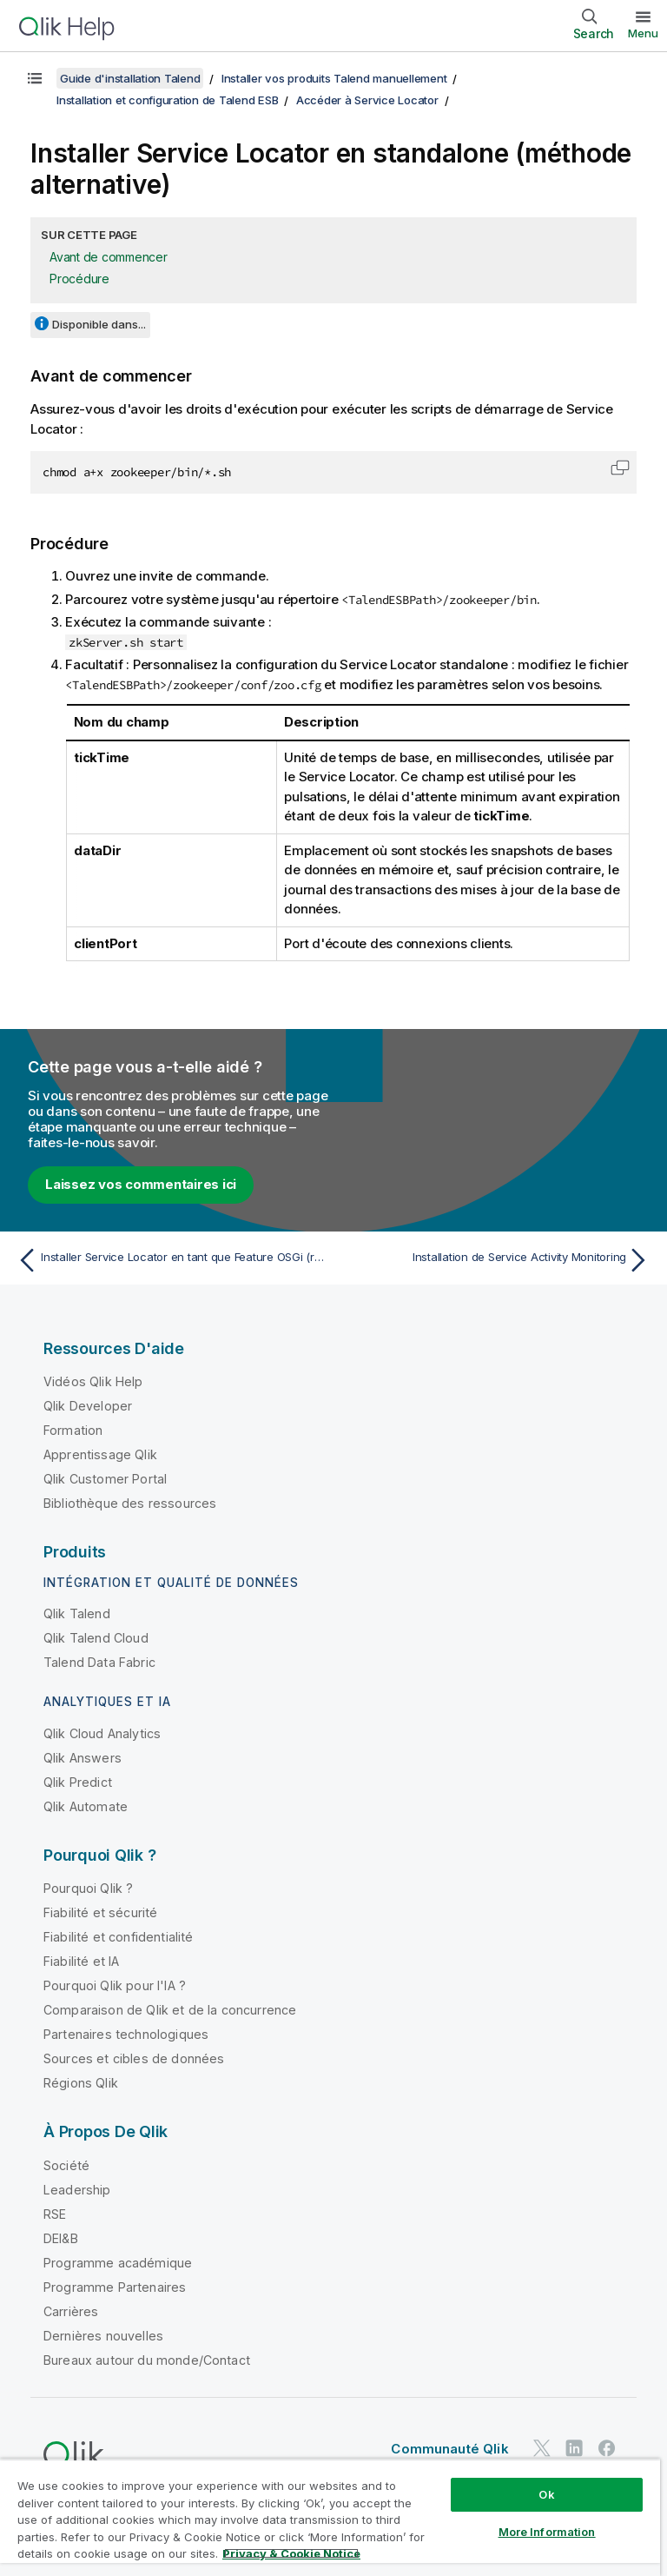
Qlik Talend (76, 1613)
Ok (546, 2494)
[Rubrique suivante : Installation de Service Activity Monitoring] (497, 1260)
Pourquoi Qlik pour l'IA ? (114, 1985)
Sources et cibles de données (133, 2058)
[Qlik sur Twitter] (542, 2447)
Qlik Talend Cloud (96, 1637)
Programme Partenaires (114, 2287)
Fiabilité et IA (81, 1961)
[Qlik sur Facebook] (607, 2447)
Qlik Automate (85, 1806)
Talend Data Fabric (99, 1662)
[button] (620, 468)
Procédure (79, 278)
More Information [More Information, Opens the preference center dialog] (547, 2532)
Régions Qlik (80, 2082)
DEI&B (60, 2238)
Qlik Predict (77, 1782)
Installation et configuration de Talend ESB (167, 100)
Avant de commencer (109, 256)
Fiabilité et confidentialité (118, 1936)
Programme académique (117, 2262)
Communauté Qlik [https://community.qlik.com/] (449, 2448)
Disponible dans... (99, 324)
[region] (330, 2517)
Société (66, 2165)
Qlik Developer (87, 1405)
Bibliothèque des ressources (129, 1503)
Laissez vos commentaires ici (140, 1184)
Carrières (70, 2311)
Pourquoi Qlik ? (88, 1888)
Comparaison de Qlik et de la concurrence (169, 2009)
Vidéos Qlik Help (93, 1381)
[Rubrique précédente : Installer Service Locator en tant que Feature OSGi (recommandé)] (170, 1260)
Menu (643, 33)
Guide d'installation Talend (130, 78)
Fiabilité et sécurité (100, 1912)
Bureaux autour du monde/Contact (146, 2360)
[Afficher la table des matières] (35, 78)
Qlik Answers (82, 1757)
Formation (72, 1430)
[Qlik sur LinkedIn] (574, 2447)
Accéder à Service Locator (367, 100)
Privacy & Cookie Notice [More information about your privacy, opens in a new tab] (291, 2553)
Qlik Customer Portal (105, 1478)
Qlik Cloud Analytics (102, 1733)
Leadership (77, 2189)
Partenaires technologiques (125, 2034)
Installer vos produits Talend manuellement (334, 78)
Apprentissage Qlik (100, 1454)
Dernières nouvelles (103, 2335)
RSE (54, 2214)
